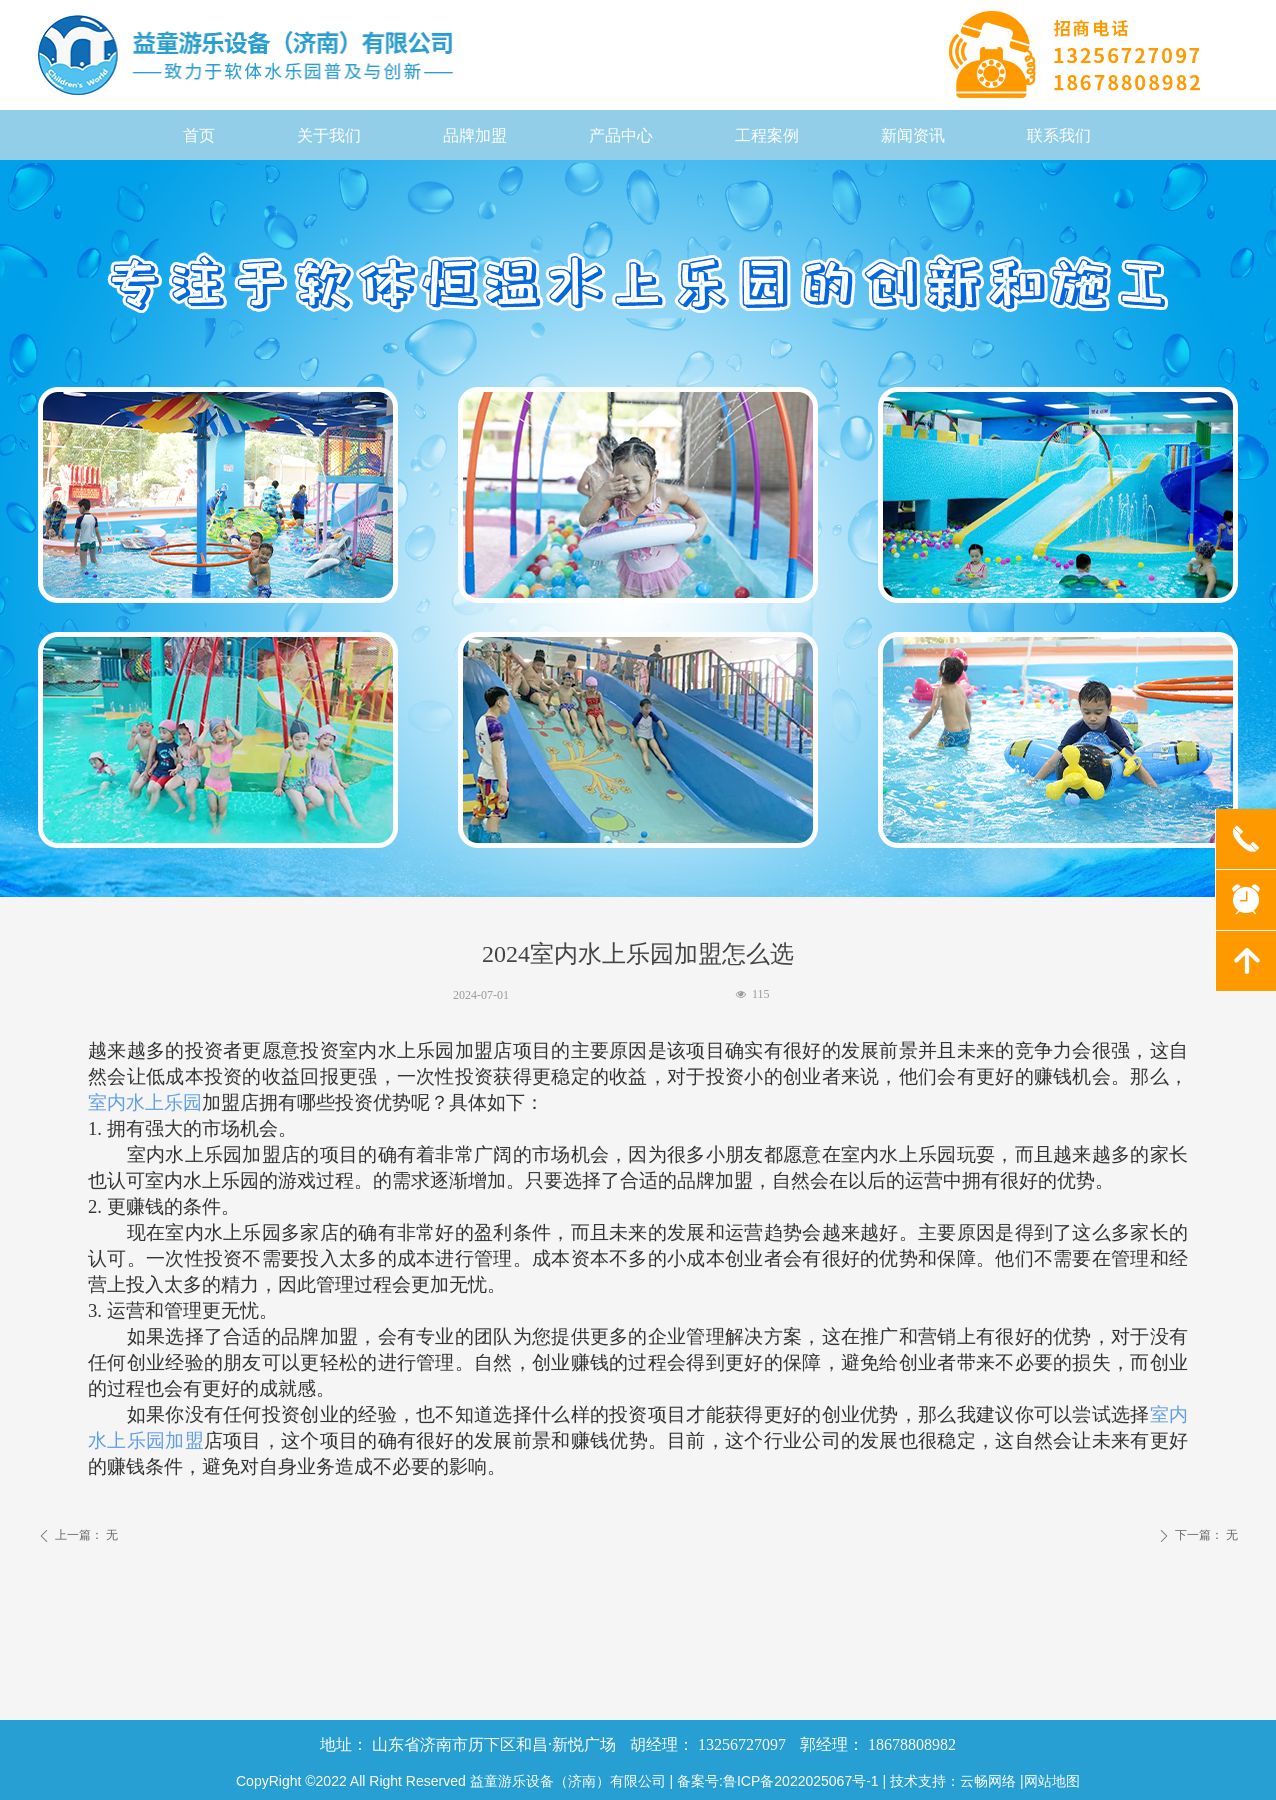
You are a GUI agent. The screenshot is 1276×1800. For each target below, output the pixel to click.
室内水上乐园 (145, 1102)
